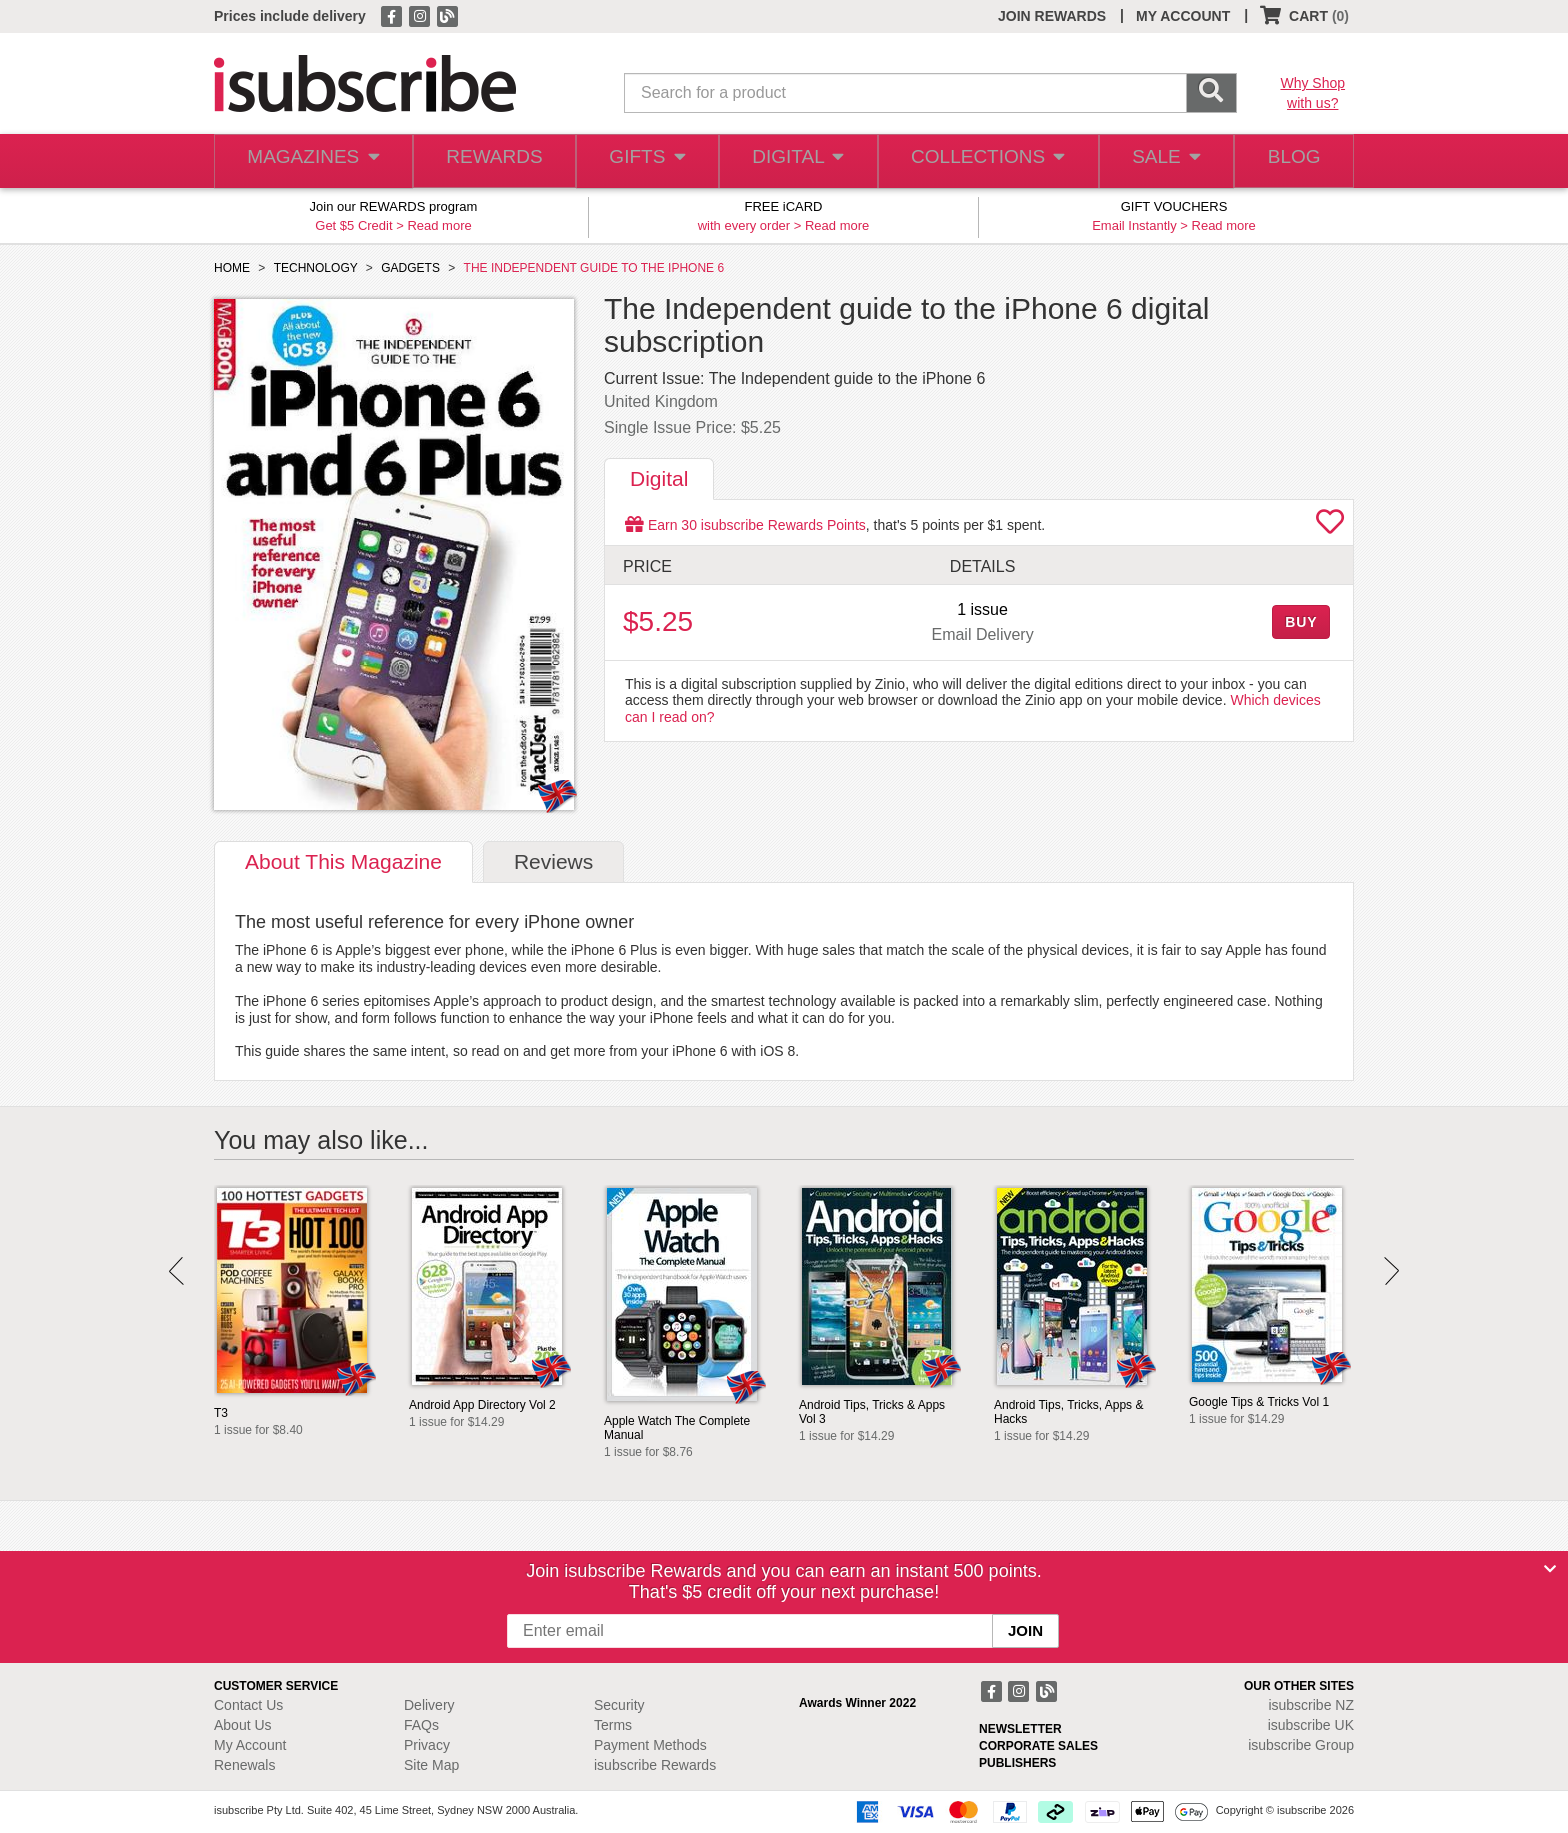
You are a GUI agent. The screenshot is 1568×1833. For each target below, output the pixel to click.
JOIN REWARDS (1052, 16)
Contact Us (248, 1705)
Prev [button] (176, 1271)
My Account (250, 1745)
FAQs (421, 1725)
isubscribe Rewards (655, 1765)
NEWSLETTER (1020, 1729)
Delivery (429, 1705)
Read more (439, 225)
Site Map (431, 1765)
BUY (1301, 622)
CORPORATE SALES (1038, 1746)
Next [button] (1391, 1271)
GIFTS (643, 161)
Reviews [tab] (553, 861)
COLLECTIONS (982, 161)
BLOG (1291, 161)
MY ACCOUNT (1183, 16)
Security (619, 1705)
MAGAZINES (311, 161)
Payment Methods (650, 1745)
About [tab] (343, 861)
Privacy (427, 1745)
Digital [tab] (659, 478)
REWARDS (488, 161)
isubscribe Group (1301, 1745)
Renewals (244, 1765)
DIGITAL (796, 161)
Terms (613, 1725)
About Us (243, 1725)
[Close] (1550, 1569)
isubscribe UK (1311, 1725)
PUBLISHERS (1017, 1763)
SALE (1158, 161)
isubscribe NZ (1311, 1705)
